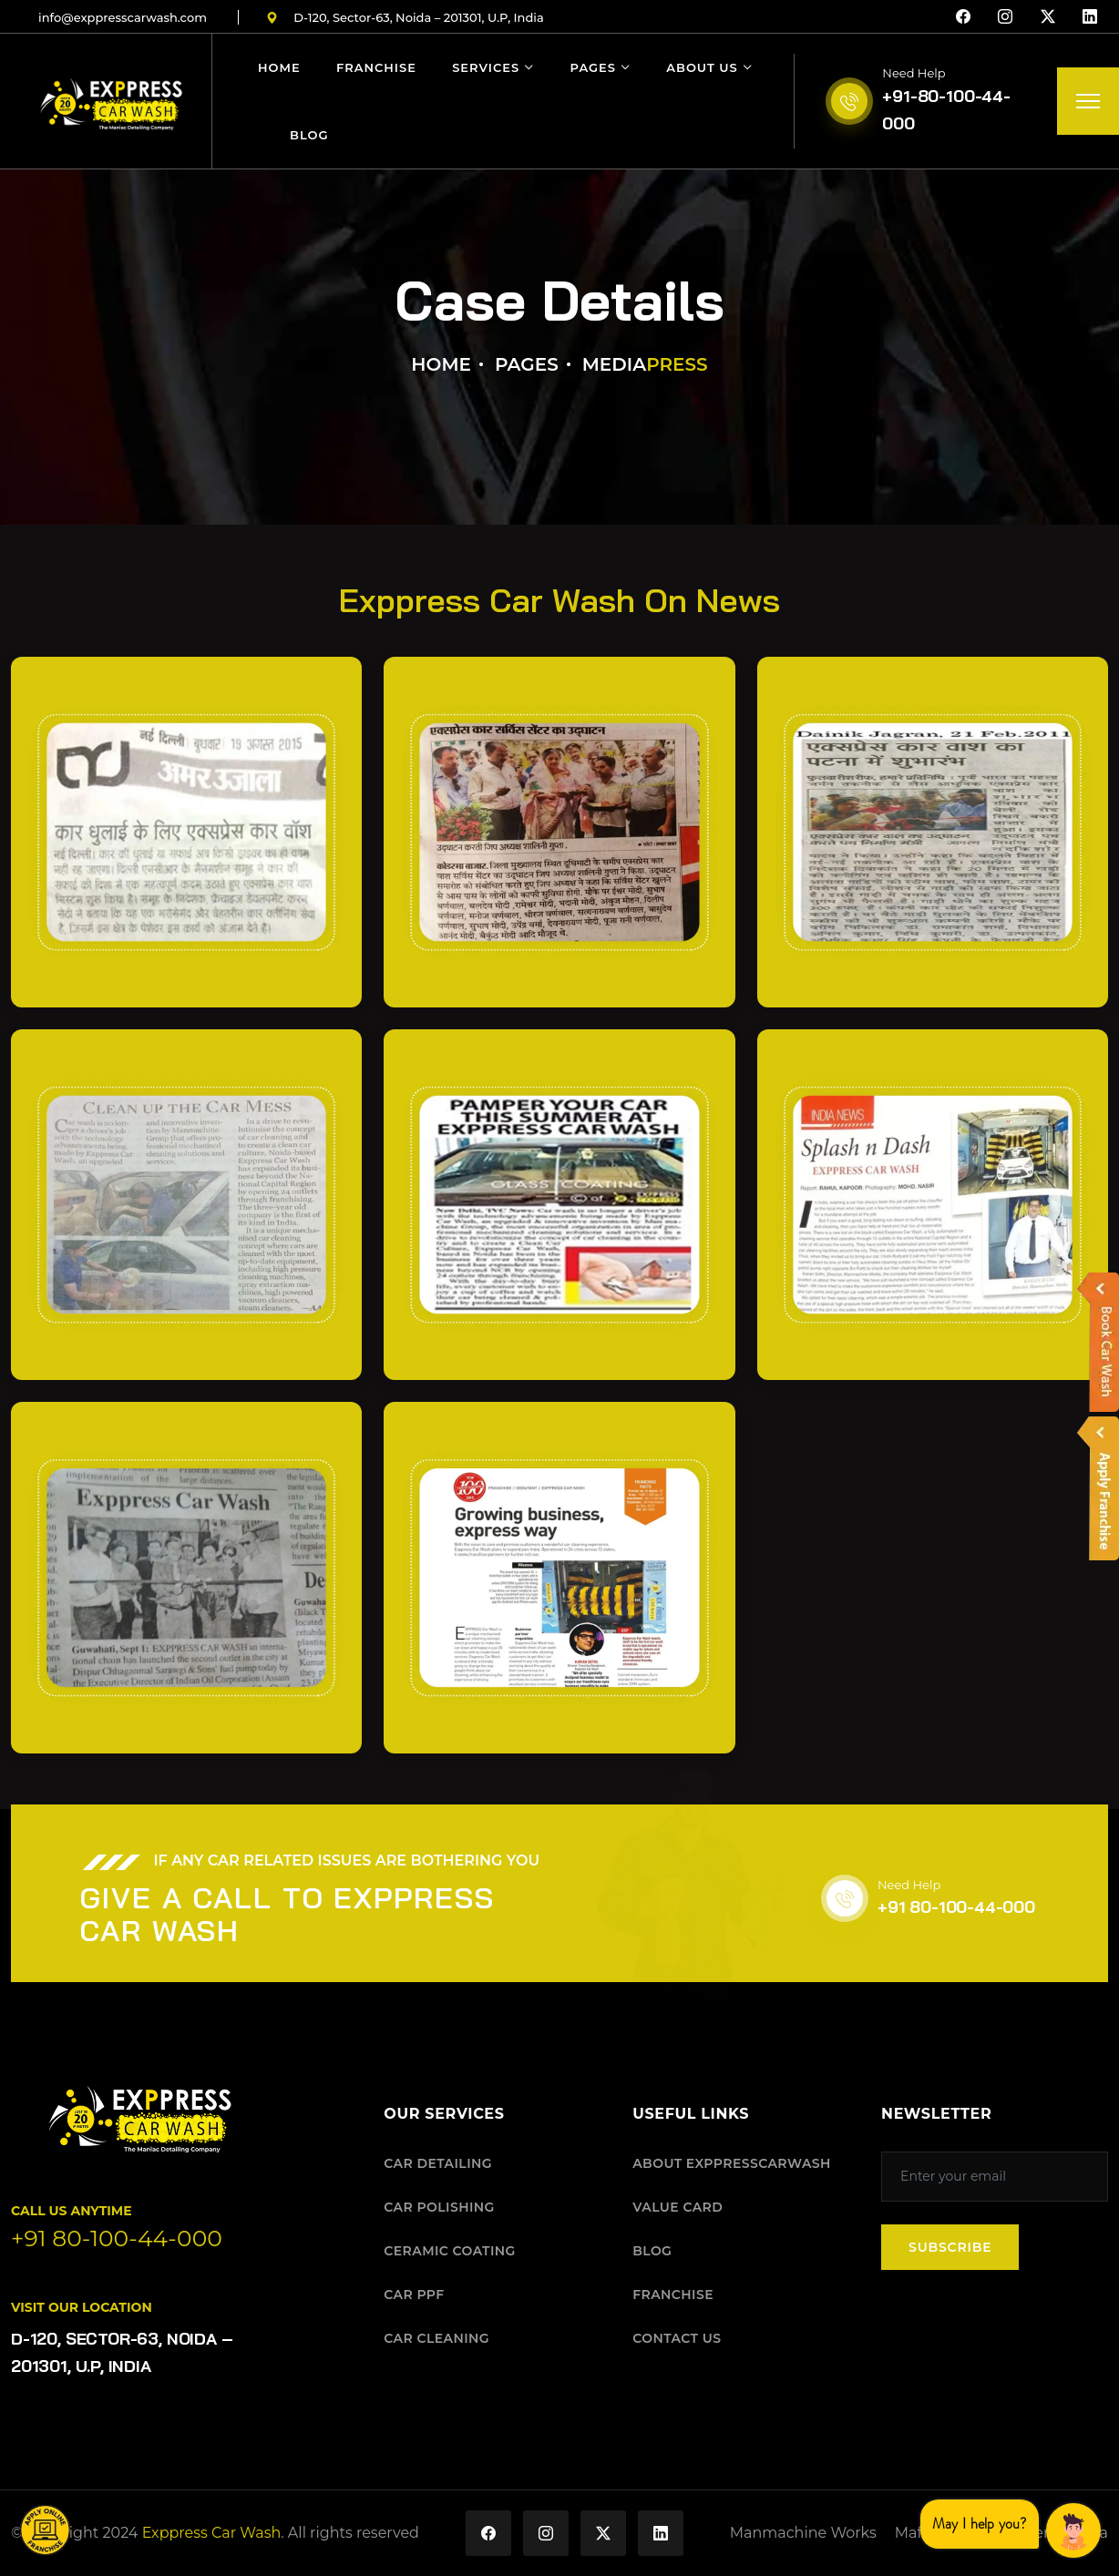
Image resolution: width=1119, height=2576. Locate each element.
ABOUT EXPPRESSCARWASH (731, 2163)
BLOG (652, 2251)
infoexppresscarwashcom (122, 17)
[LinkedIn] (1090, 17)
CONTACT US (676, 2338)
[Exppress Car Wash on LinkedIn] (660, 2533)
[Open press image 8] (559, 1577)
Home (279, 67)
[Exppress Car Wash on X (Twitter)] (603, 2533)
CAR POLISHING (439, 2207)
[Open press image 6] (932, 1204)
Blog (309, 135)
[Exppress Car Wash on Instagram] (546, 2533)
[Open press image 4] (186, 1204)
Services (485, 67)
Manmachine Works (803, 2532)
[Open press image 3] (932, 832)
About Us (702, 67)
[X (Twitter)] (1048, 17)
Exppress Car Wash (212, 2532)
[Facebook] (963, 17)
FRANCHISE (672, 2294)
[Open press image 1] (186, 832)
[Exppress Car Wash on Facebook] (488, 2533)
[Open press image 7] (186, 1577)
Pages (593, 67)
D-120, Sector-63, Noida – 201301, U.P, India (405, 17)
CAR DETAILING (438, 2163)
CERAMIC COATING (449, 2251)
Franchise (376, 67)
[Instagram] (1005, 17)
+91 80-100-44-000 (956, 1906)
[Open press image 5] (559, 1204)
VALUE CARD (677, 2207)
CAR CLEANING (436, 2338)
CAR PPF (414, 2294)
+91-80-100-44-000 (946, 110)
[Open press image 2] (559, 832)
